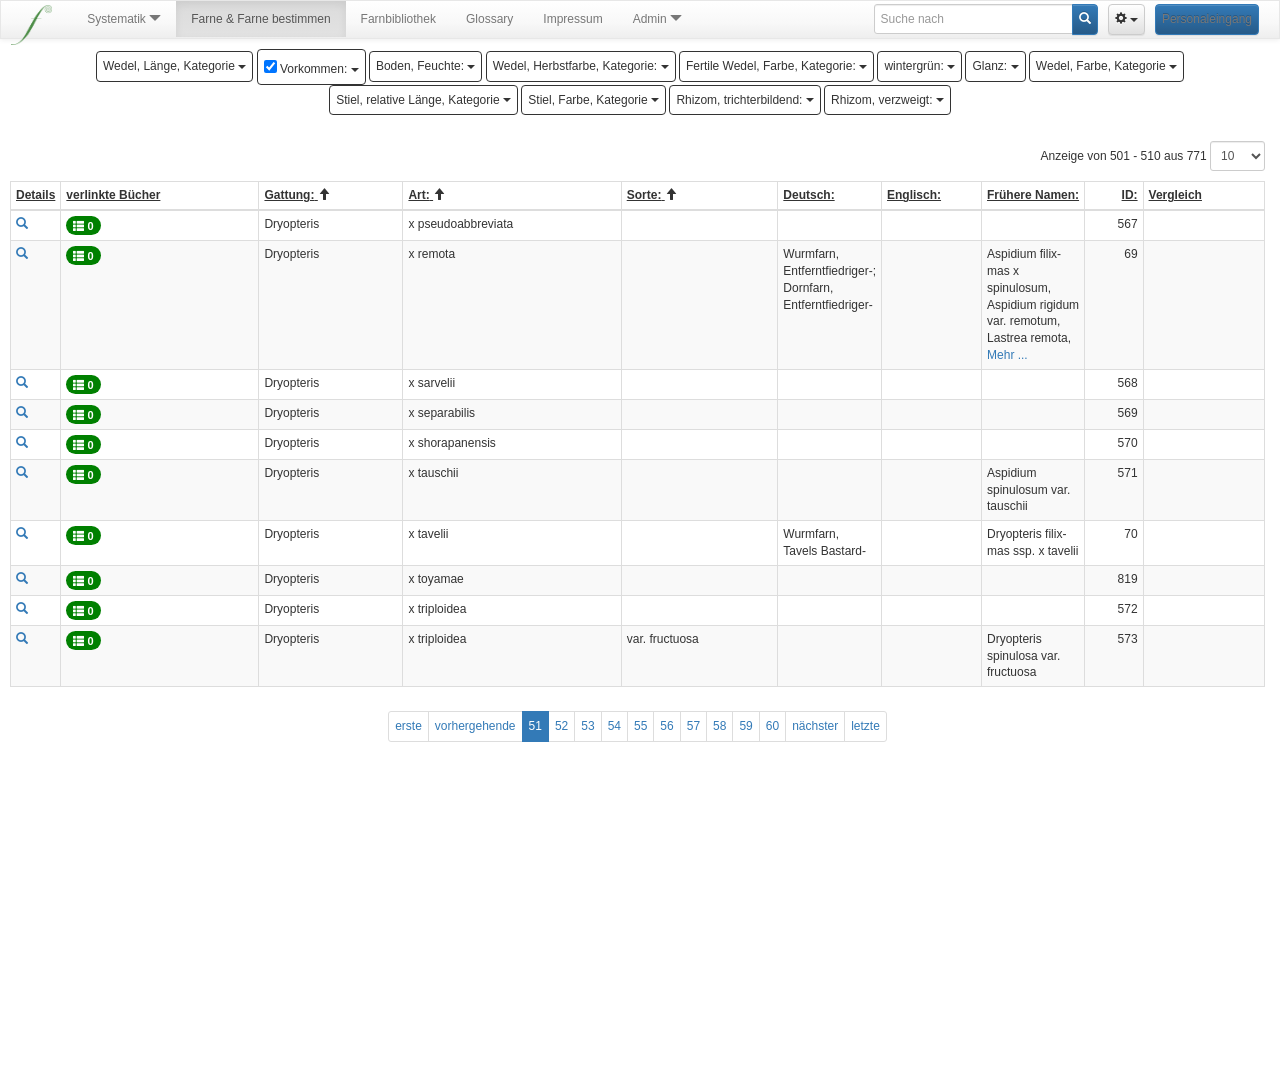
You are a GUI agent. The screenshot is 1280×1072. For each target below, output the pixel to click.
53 (587, 726)
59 (745, 726)
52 (561, 726)
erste (408, 726)
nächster (815, 726)
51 (535, 726)
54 (614, 726)
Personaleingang (1207, 19)
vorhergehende (475, 726)
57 (693, 726)
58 (719, 726)
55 (640, 726)
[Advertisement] (638, 922)
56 (666, 726)
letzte (865, 726)
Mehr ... (1007, 355)
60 (772, 726)
